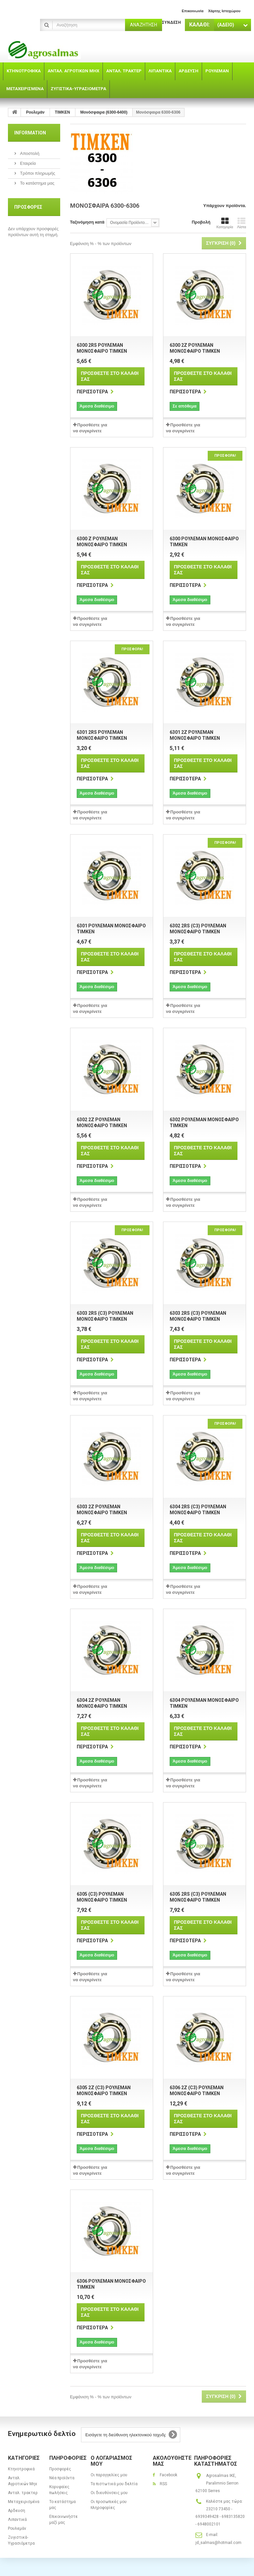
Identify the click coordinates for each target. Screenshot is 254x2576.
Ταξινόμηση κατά (87, 222)
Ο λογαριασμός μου (111, 2461)
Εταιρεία (27, 163)
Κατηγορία (224, 223)
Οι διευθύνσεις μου (109, 2492)
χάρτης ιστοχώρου (224, 11)
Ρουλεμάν (17, 2528)
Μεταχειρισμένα (23, 2501)
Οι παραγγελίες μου (109, 2475)
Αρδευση (16, 2510)
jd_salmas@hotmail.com (218, 2542)
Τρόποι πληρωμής (37, 173)
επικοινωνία (192, 11)
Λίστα (241, 223)
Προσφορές (28, 207)
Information (30, 132)
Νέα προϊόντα (61, 2478)
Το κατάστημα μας (37, 183)
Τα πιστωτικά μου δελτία (114, 2484)
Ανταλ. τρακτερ (23, 2492)
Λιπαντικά (17, 2519)
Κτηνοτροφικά (21, 2469)
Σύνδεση (171, 22)
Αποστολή (29, 153)
